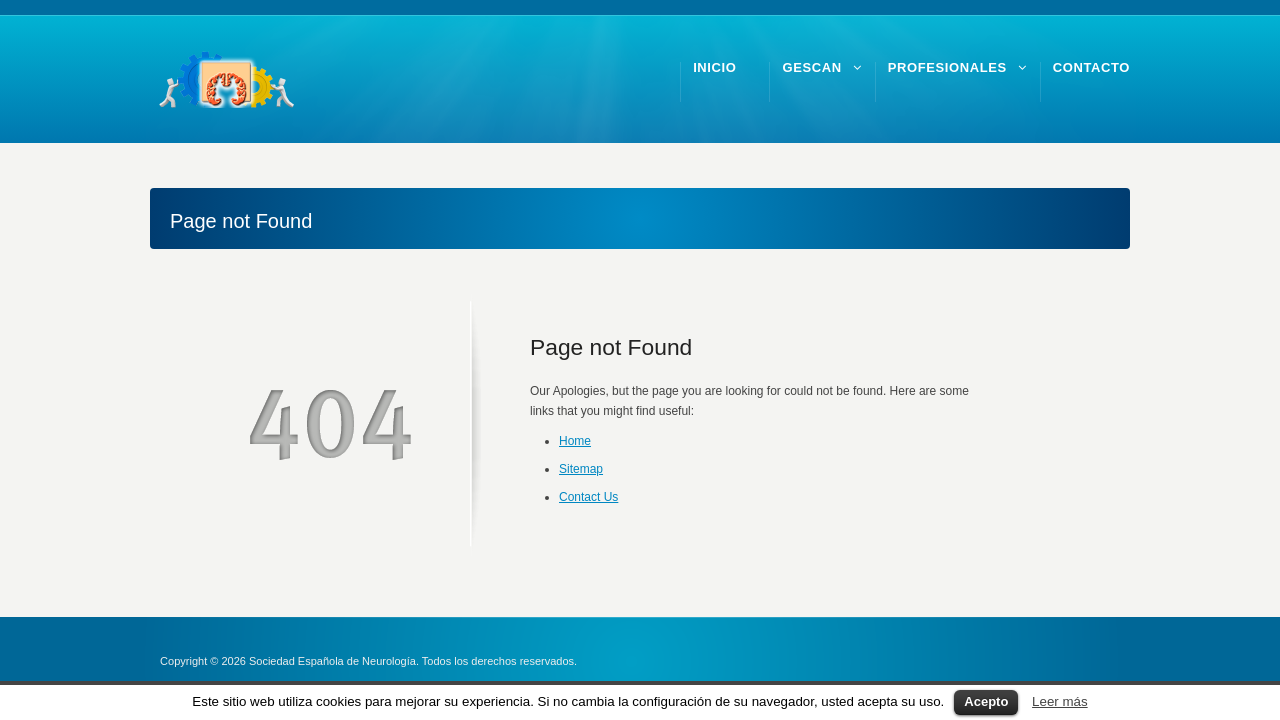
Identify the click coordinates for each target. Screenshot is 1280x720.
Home (575, 441)
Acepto (986, 701)
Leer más (1060, 701)
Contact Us (588, 497)
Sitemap (581, 469)
